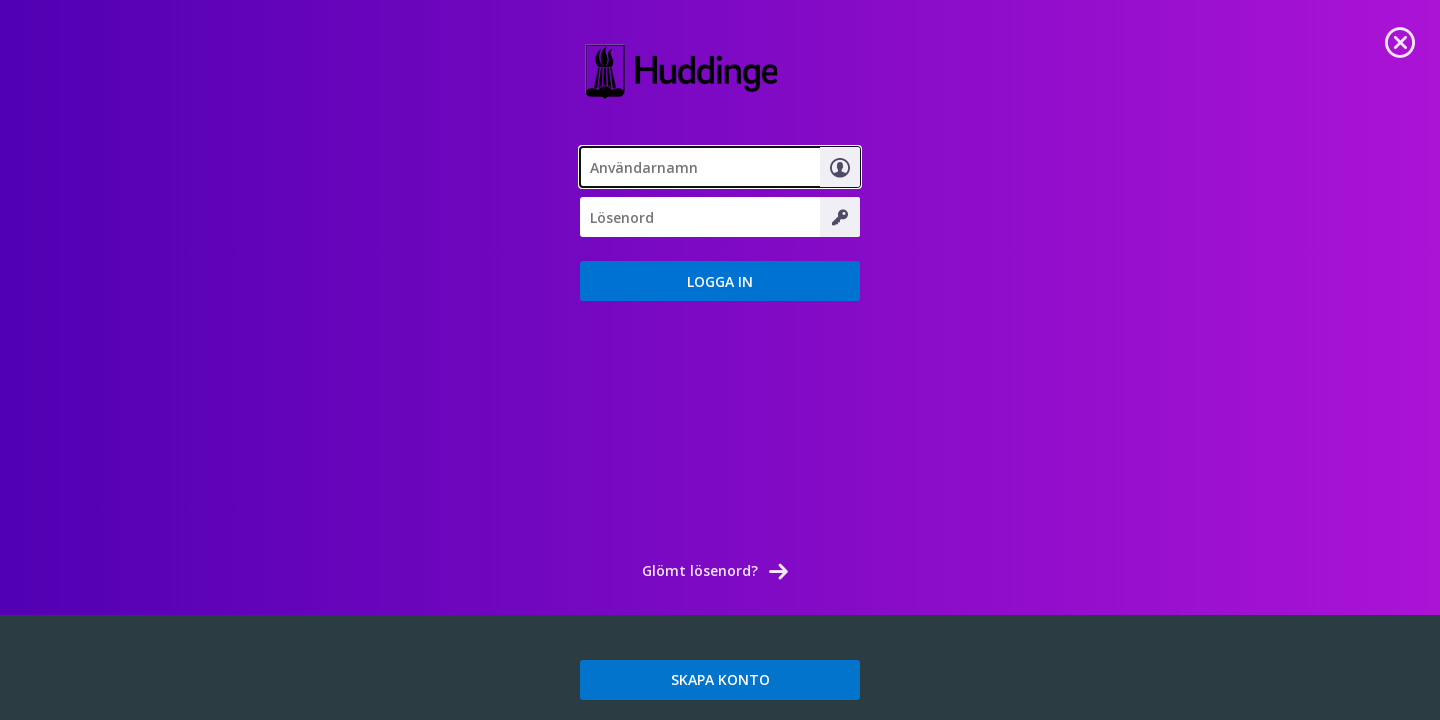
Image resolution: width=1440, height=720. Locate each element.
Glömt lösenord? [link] (700, 570)
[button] (720, 281)
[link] (1400, 40)
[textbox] (720, 167)
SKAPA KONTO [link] (720, 679)
